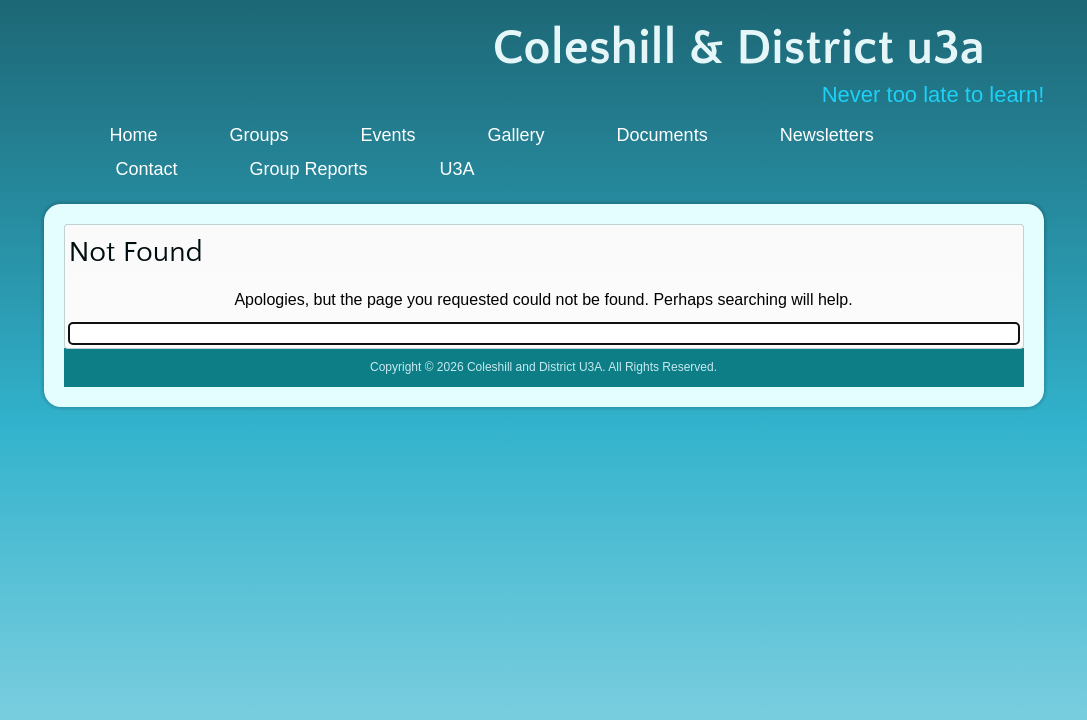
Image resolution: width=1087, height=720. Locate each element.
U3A (457, 169)
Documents (662, 135)
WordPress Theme (557, 426)
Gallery (516, 135)
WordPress (469, 426)
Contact (147, 169)
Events (388, 135)
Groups (259, 135)
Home (134, 135)
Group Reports (309, 169)
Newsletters (827, 135)
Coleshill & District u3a (738, 48)
